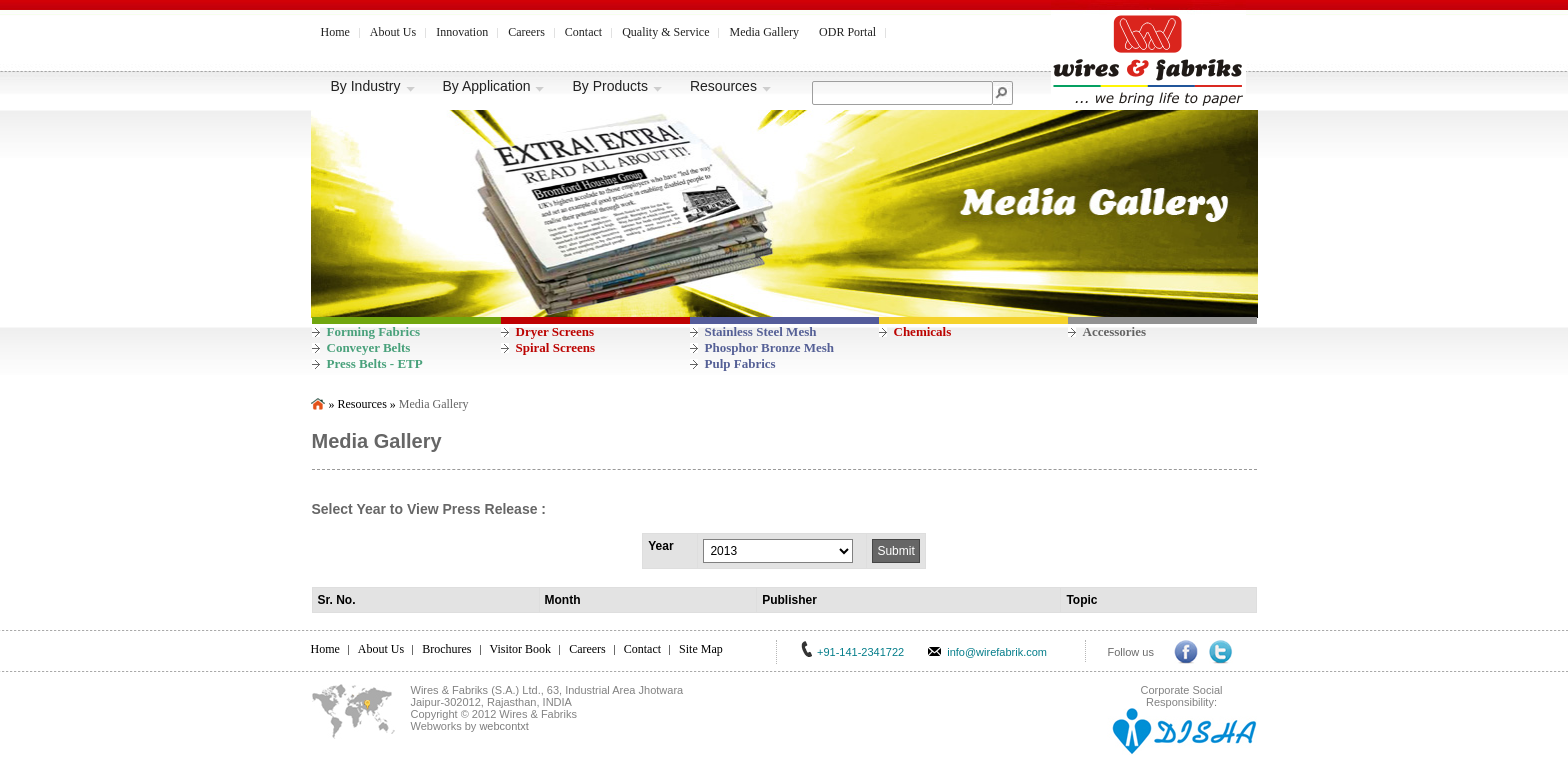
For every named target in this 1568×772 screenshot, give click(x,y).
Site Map (701, 649)
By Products (617, 86)
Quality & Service (665, 32)
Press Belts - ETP (375, 363)
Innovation (462, 32)
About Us (393, 32)
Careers (526, 32)
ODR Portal (847, 32)
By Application (494, 86)
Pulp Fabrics (740, 363)
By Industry (373, 86)
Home (335, 32)
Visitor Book (521, 649)
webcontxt (504, 726)
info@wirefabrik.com (997, 652)
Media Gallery (764, 32)
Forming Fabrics (374, 331)
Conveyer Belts (369, 347)
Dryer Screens (555, 331)
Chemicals (923, 331)
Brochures (446, 649)
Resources (731, 86)
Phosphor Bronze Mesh (770, 347)
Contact (583, 32)
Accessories (1115, 331)
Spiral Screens (556, 347)
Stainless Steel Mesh (761, 331)
